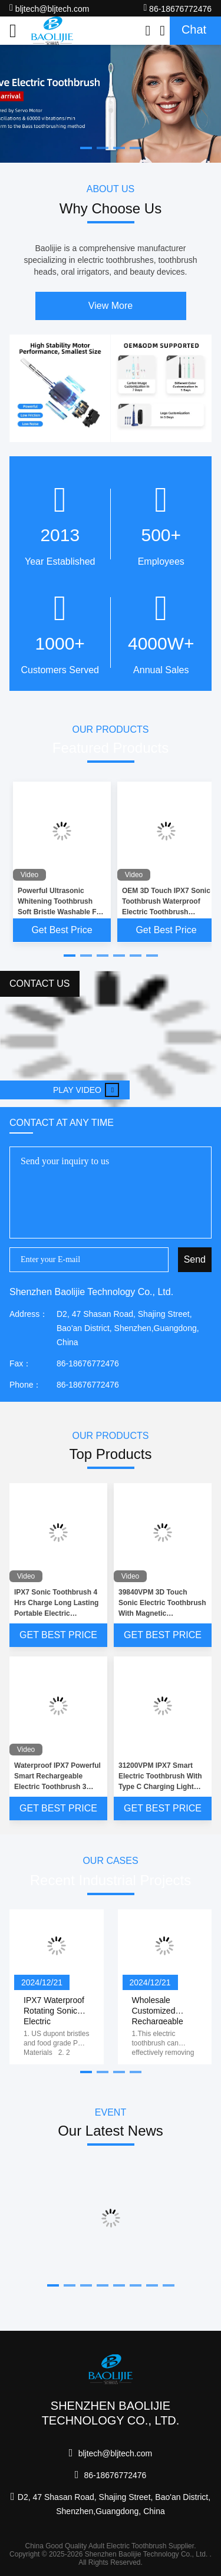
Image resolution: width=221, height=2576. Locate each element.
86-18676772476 (177, 8)
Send (195, 1259)
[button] (69, 955)
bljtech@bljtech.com (49, 8)
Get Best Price (61, 930)
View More (110, 306)
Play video (86, 1090)
